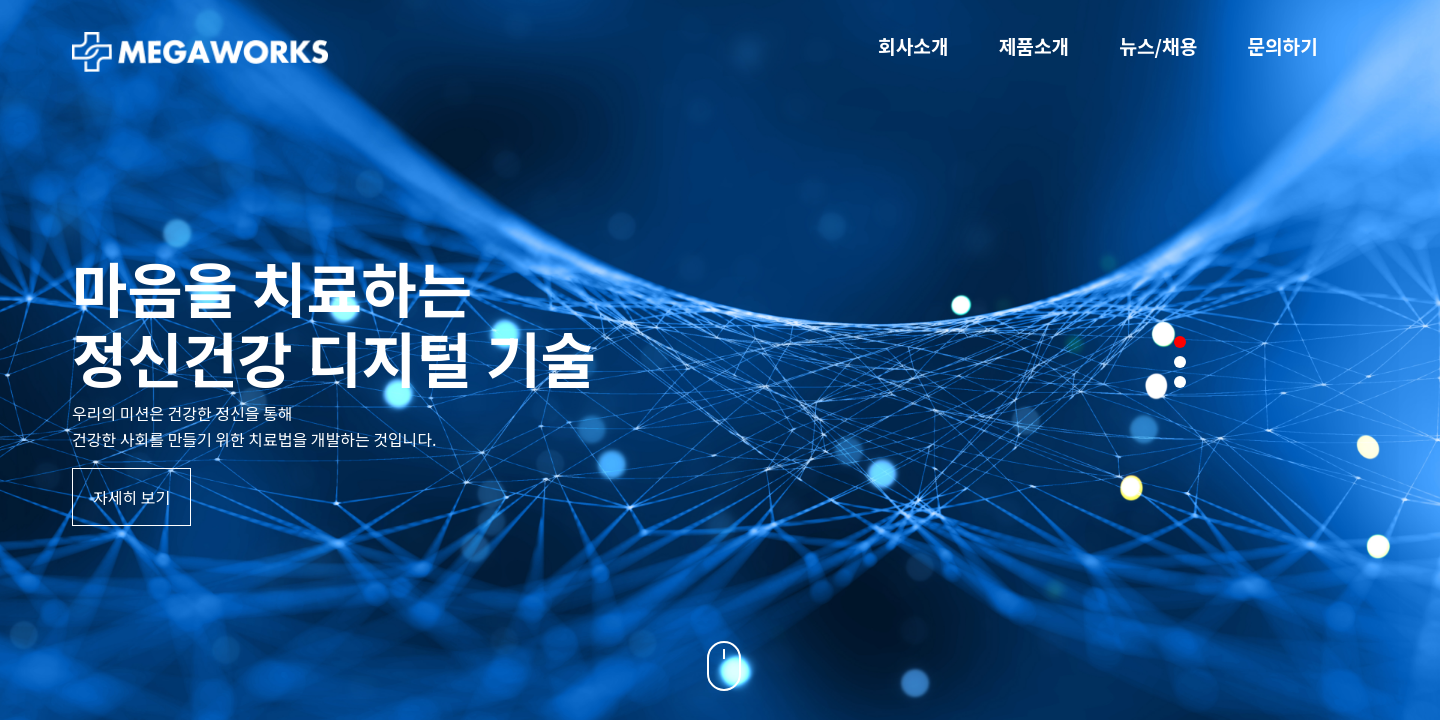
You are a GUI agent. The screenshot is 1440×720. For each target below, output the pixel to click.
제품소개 (1034, 46)
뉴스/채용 (1158, 46)
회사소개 (913, 46)
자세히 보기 (131, 497)
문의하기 (1282, 46)
